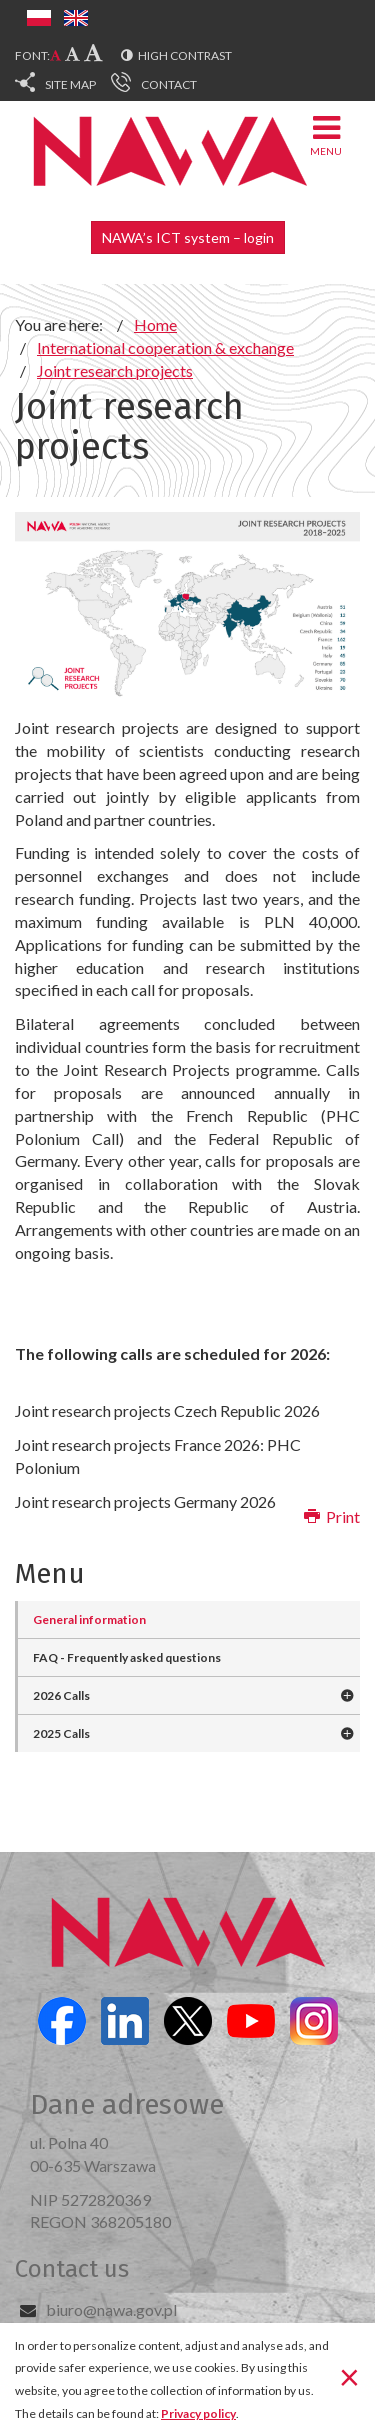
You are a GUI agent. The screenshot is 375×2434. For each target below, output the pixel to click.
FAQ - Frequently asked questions (127, 1657)
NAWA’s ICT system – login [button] (188, 237)
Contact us (72, 2269)
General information (89, 1619)
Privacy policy (198, 2413)
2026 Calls (61, 1695)
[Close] (349, 2377)
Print (332, 1516)
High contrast (185, 55)
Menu (326, 134)
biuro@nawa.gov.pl (111, 2309)
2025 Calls (61, 1733)
